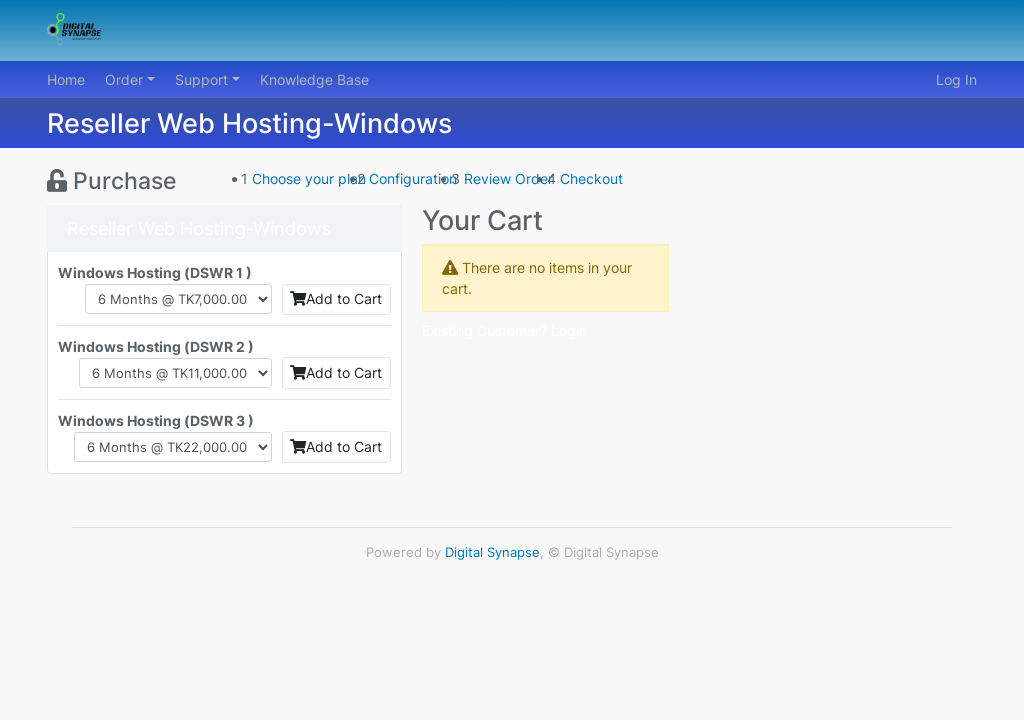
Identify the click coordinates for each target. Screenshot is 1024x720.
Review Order (508, 178)
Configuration (413, 178)
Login (569, 330)
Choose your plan (309, 178)
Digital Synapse (492, 552)
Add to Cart (336, 298)
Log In (956, 79)
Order (126, 79)
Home (66, 79)
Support (203, 79)
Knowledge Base (314, 79)
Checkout (591, 178)
